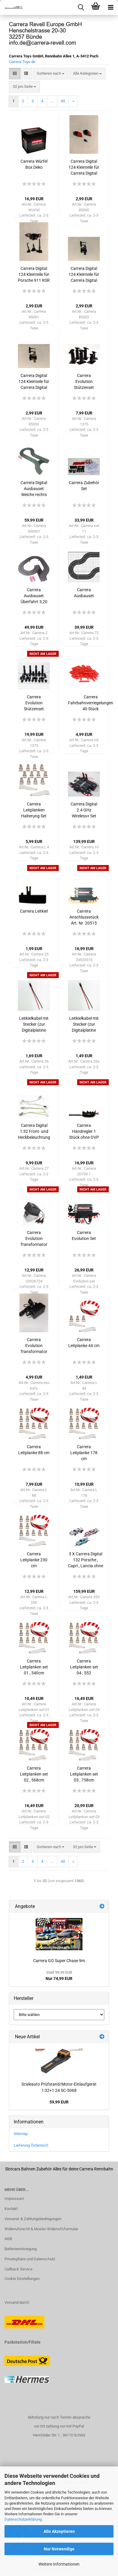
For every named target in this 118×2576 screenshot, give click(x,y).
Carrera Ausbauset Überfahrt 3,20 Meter (34, 596)
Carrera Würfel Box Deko (34, 164)
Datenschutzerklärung (23, 2519)
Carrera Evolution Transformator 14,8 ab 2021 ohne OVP (33, 1346)
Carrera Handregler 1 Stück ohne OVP (84, 1131)
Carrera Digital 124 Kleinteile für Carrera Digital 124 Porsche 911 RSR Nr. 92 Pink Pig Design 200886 (33, 381)
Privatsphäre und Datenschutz (29, 2259)
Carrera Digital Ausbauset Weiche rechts (34, 488)
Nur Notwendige (59, 2549)
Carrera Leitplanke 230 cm (33, 1559)
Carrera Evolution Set (84, 1235)
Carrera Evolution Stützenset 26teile (34, 703)
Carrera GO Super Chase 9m (59, 1960)
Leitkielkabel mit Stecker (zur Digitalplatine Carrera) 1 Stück (34, 1024)
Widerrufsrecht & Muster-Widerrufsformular (41, 2229)
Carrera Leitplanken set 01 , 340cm (34, 1667)
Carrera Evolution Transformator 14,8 (33, 1238)
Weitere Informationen (59, 2564)
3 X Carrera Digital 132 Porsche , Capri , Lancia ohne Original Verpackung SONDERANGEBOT (85, 1560)
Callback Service (18, 2269)
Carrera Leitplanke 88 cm (33, 1449)
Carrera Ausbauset (84, 592)
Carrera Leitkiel (34, 911)
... (52, 101)
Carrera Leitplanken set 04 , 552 (84, 1667)
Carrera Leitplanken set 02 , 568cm (34, 1774)
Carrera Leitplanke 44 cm (84, 1342)
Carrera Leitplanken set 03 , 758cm (84, 1774)
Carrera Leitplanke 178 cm (83, 1452)
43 (63, 101)
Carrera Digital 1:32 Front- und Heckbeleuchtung (34, 1131)
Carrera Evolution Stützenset (84, 381)
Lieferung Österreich (31, 2145)
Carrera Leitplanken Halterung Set (33, 810)
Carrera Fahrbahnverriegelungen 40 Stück (90, 703)
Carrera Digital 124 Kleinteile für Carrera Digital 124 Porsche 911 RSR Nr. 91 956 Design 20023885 (84, 274)
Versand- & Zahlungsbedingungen (32, 2219)
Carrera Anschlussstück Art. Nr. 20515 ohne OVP (84, 917)
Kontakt (11, 2208)
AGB (8, 2238)
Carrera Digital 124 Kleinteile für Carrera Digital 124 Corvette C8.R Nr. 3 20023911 (84, 167)
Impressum (14, 2198)
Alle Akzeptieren (59, 2531)
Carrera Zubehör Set (84, 485)
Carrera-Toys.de (22, 62)
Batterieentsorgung (20, 2249)
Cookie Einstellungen (22, 2278)
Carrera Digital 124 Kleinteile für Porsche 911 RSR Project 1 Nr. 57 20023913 (34, 274)
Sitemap (21, 2133)
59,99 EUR (59, 2102)
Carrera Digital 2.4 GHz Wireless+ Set (84, 810)
